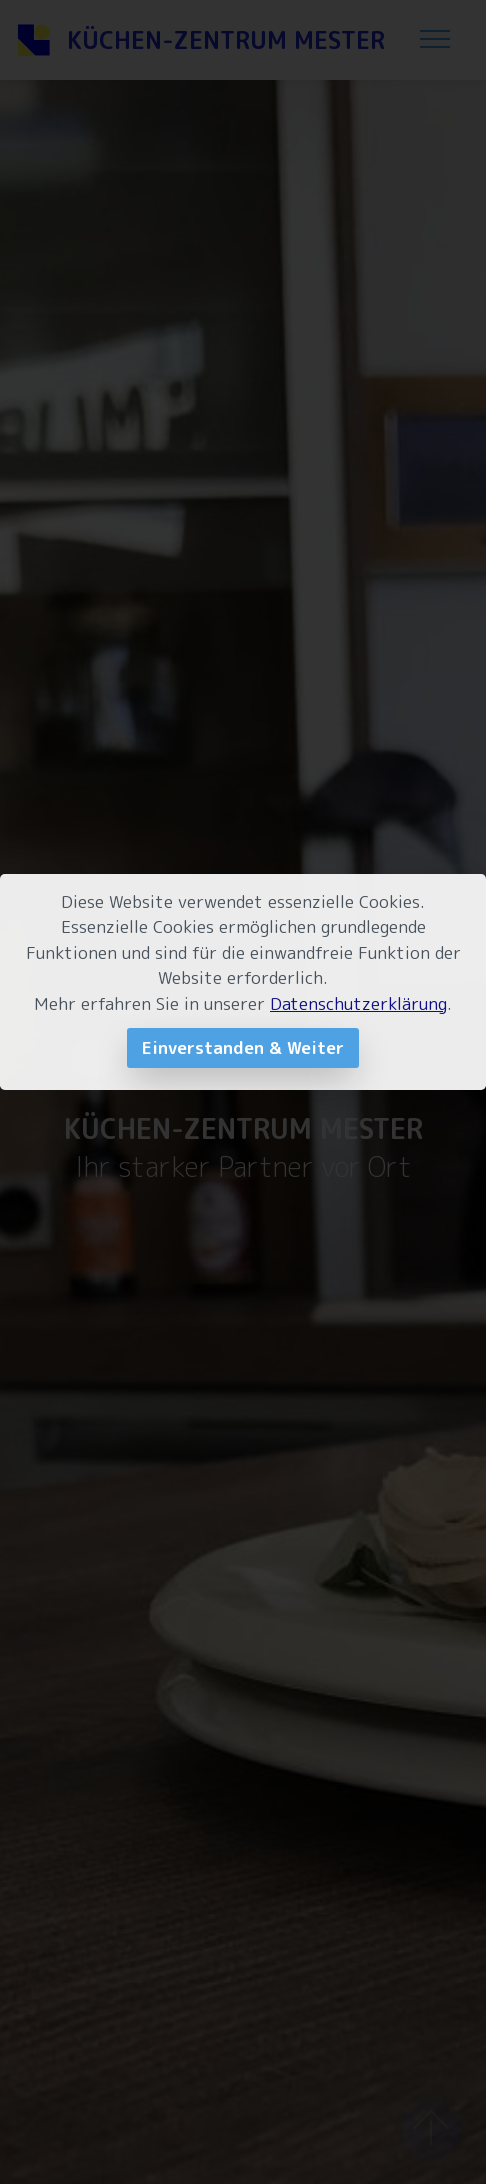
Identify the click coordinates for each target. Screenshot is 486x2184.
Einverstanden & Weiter (243, 1047)
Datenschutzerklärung (358, 1003)
